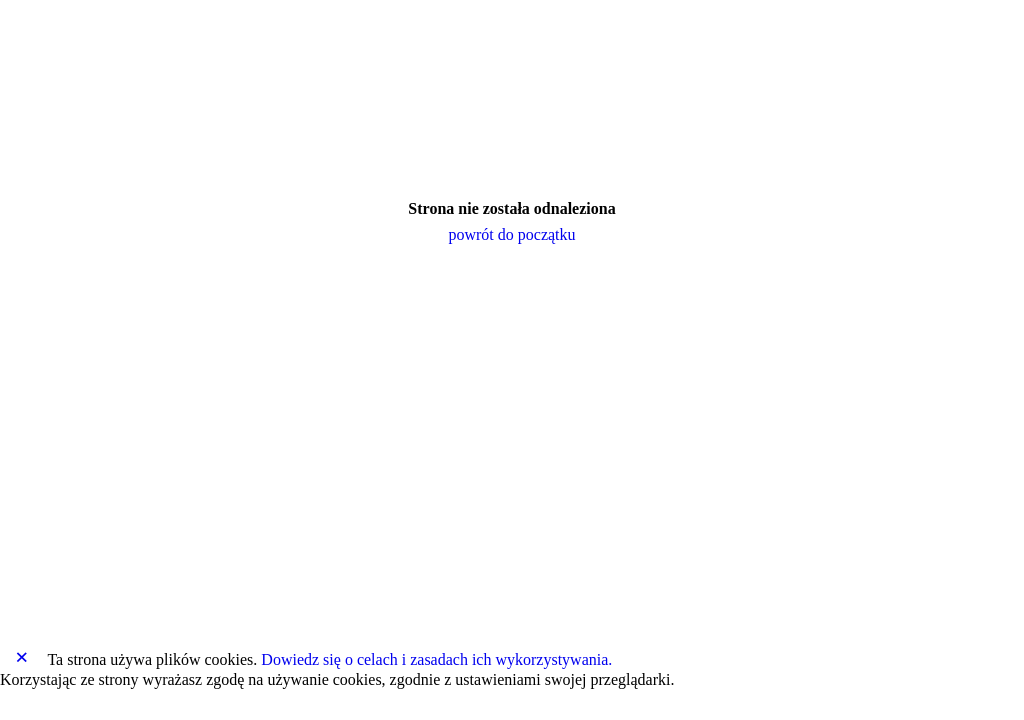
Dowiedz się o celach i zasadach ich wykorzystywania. (436, 659)
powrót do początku (511, 234)
